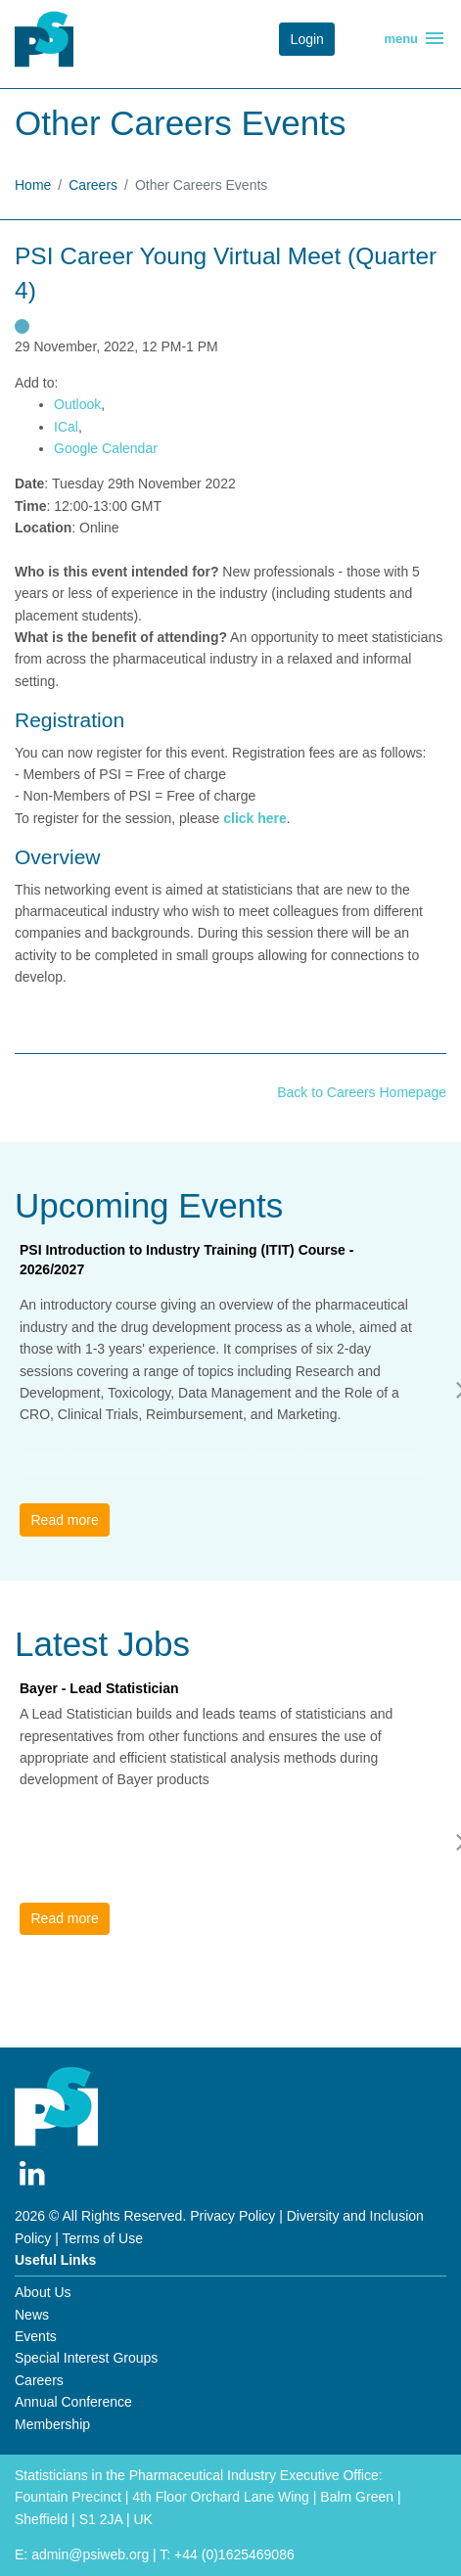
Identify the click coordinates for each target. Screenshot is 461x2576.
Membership (52, 2424)
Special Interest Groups (86, 2358)
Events (36, 2336)
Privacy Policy (232, 2216)
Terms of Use (103, 2238)
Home (33, 185)
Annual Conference (73, 2402)
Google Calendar (106, 448)
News (32, 2315)
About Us (43, 2292)
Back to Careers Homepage (361, 1092)
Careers (93, 185)
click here (255, 818)
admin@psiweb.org (90, 2554)
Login (307, 39)
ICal (66, 427)
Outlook (77, 404)
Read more (64, 1520)
